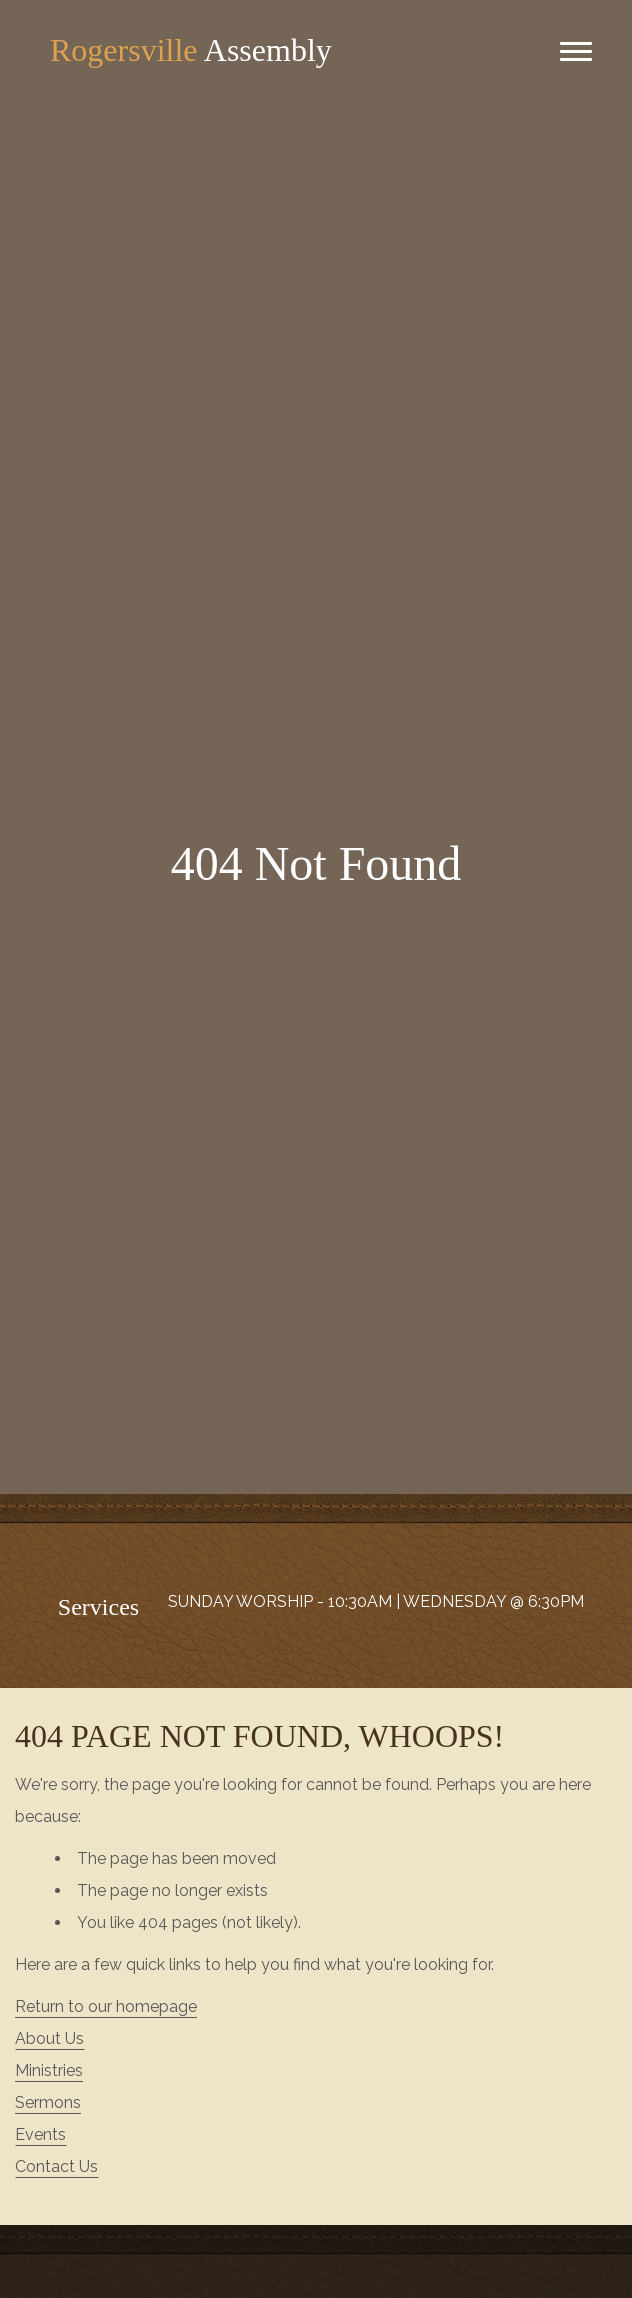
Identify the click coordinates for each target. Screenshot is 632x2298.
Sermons (48, 2102)
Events (40, 2134)
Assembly (191, 50)
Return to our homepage (106, 2006)
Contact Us (56, 2166)
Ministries (49, 2070)
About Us (49, 2038)
